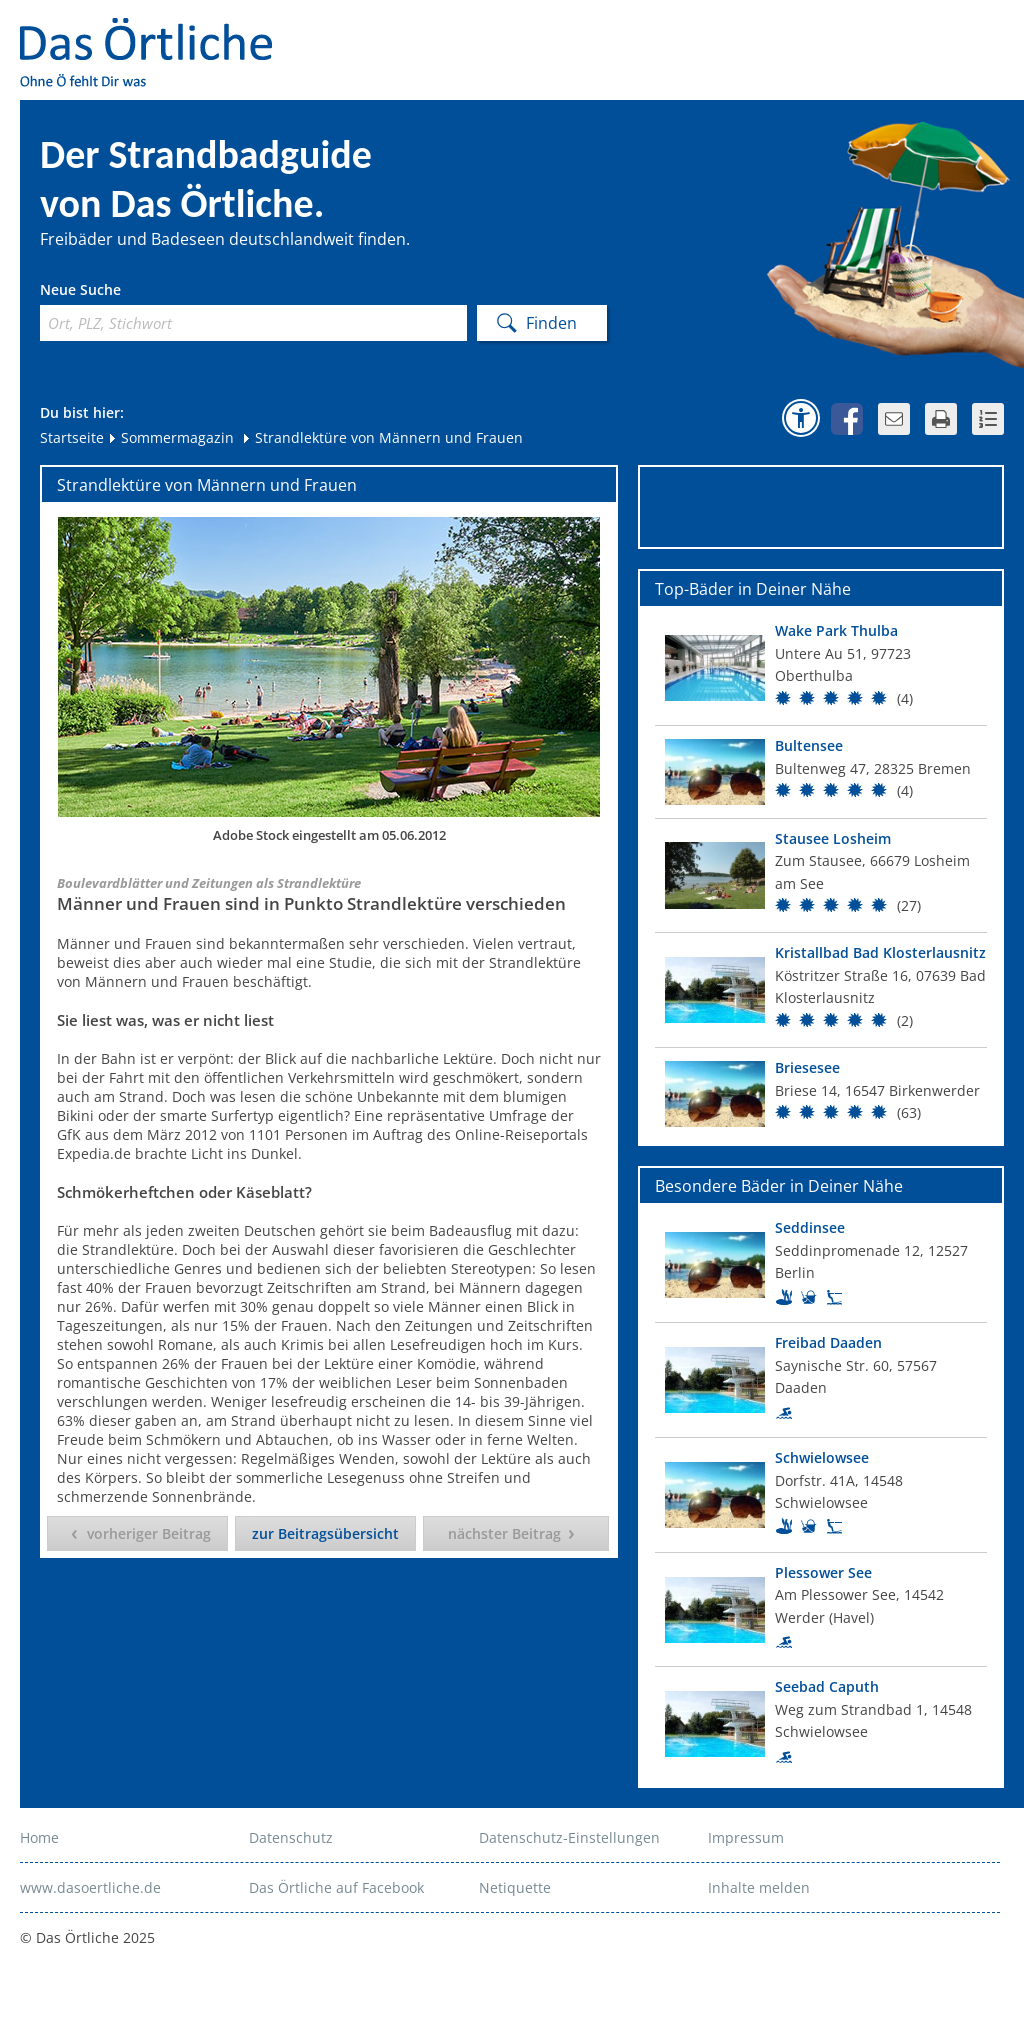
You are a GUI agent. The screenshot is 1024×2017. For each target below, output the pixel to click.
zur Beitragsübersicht (325, 1533)
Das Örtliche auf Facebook (336, 1887)
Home (39, 1837)
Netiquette (515, 1887)
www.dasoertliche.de (90, 1887)
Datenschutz (291, 1837)
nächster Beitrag (504, 1533)
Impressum (746, 1837)
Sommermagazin (170, 437)
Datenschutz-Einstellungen (569, 1837)
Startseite (72, 437)
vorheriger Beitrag (149, 1533)
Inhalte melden (759, 1887)
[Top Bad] (821, 668)
